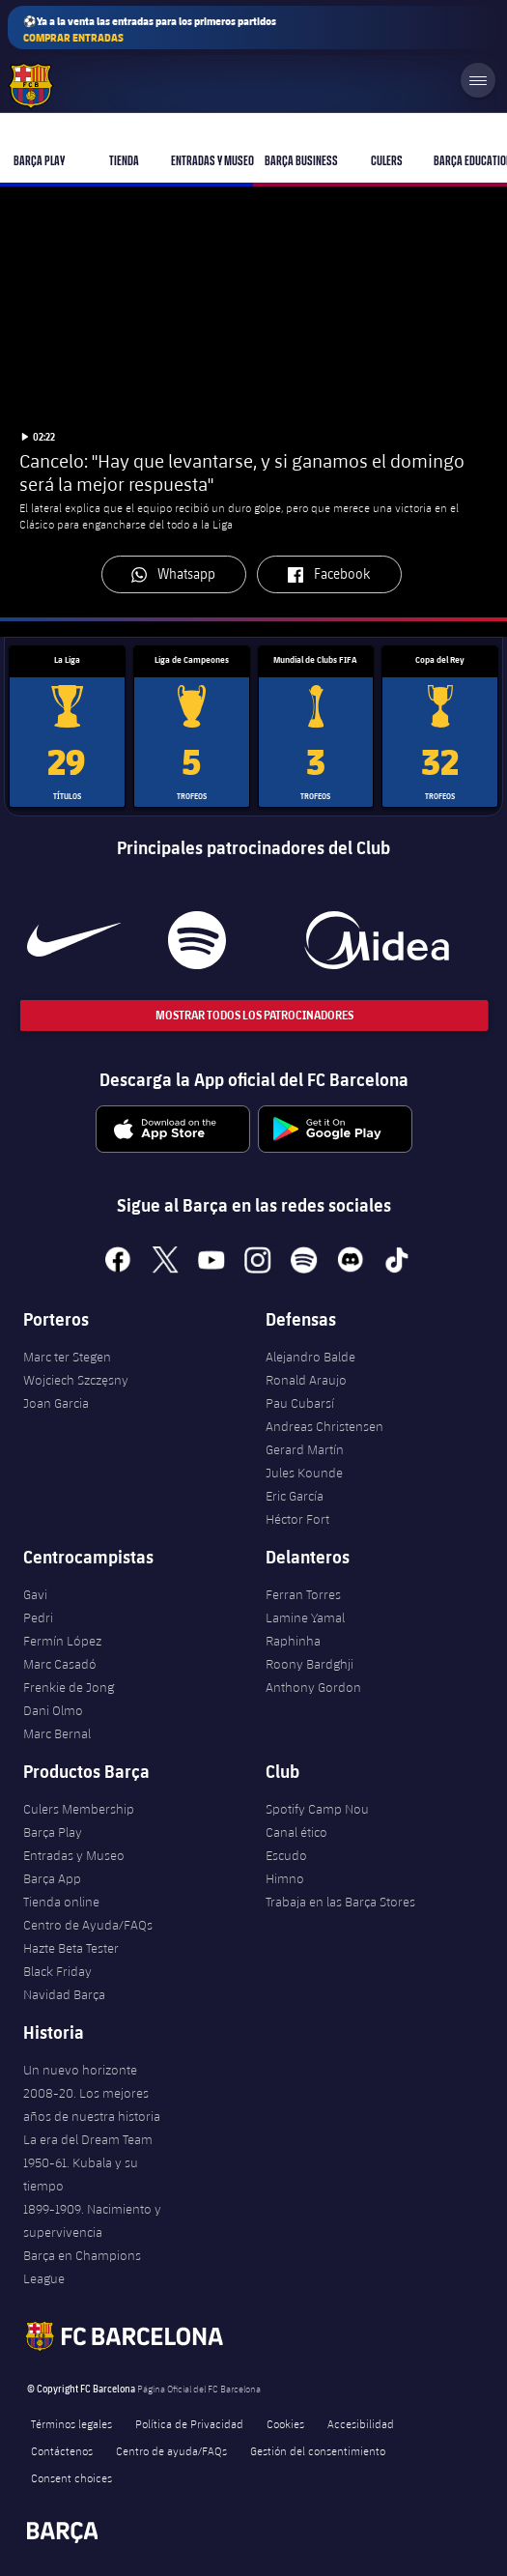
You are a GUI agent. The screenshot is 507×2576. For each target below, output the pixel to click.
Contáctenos (62, 2450)
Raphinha (293, 1640)
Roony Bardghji (309, 1664)
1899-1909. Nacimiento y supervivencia (92, 2220)
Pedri (38, 1617)
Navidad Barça (64, 1994)
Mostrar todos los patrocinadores (253, 1015)
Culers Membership (78, 1809)
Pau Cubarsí (300, 1403)
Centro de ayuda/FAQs (171, 2450)
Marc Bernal (57, 1733)
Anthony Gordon (313, 1687)
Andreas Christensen (324, 1426)
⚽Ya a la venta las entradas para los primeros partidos (149, 29)
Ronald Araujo (306, 1380)
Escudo (286, 1855)
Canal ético (296, 1832)
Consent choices (71, 2477)
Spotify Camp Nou (317, 1809)
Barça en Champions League (82, 2266)
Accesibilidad (360, 2423)
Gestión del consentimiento (317, 2450)
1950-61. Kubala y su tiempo (80, 2174)
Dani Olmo (53, 1710)
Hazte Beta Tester (71, 1948)
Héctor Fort (297, 1519)
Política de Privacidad (189, 2423)
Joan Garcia (56, 1403)
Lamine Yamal (305, 1617)
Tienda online (61, 1901)
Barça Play (52, 1832)
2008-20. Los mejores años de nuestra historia (91, 2104)
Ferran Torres (303, 1594)
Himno (285, 1878)
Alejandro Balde (310, 1356)
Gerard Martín (305, 1449)
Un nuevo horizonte (80, 2069)
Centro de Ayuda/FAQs (88, 1924)
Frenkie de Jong (68, 1687)
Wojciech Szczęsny (75, 1380)
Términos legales (71, 2423)
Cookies (285, 2423)
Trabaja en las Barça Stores (340, 1901)
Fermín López (62, 1640)
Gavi (35, 1594)
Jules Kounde (304, 1472)
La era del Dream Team (88, 2139)
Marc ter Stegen (67, 1356)
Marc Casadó (60, 1664)
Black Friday (57, 1971)
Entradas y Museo (74, 1855)
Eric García (295, 1495)
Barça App (52, 1878)
